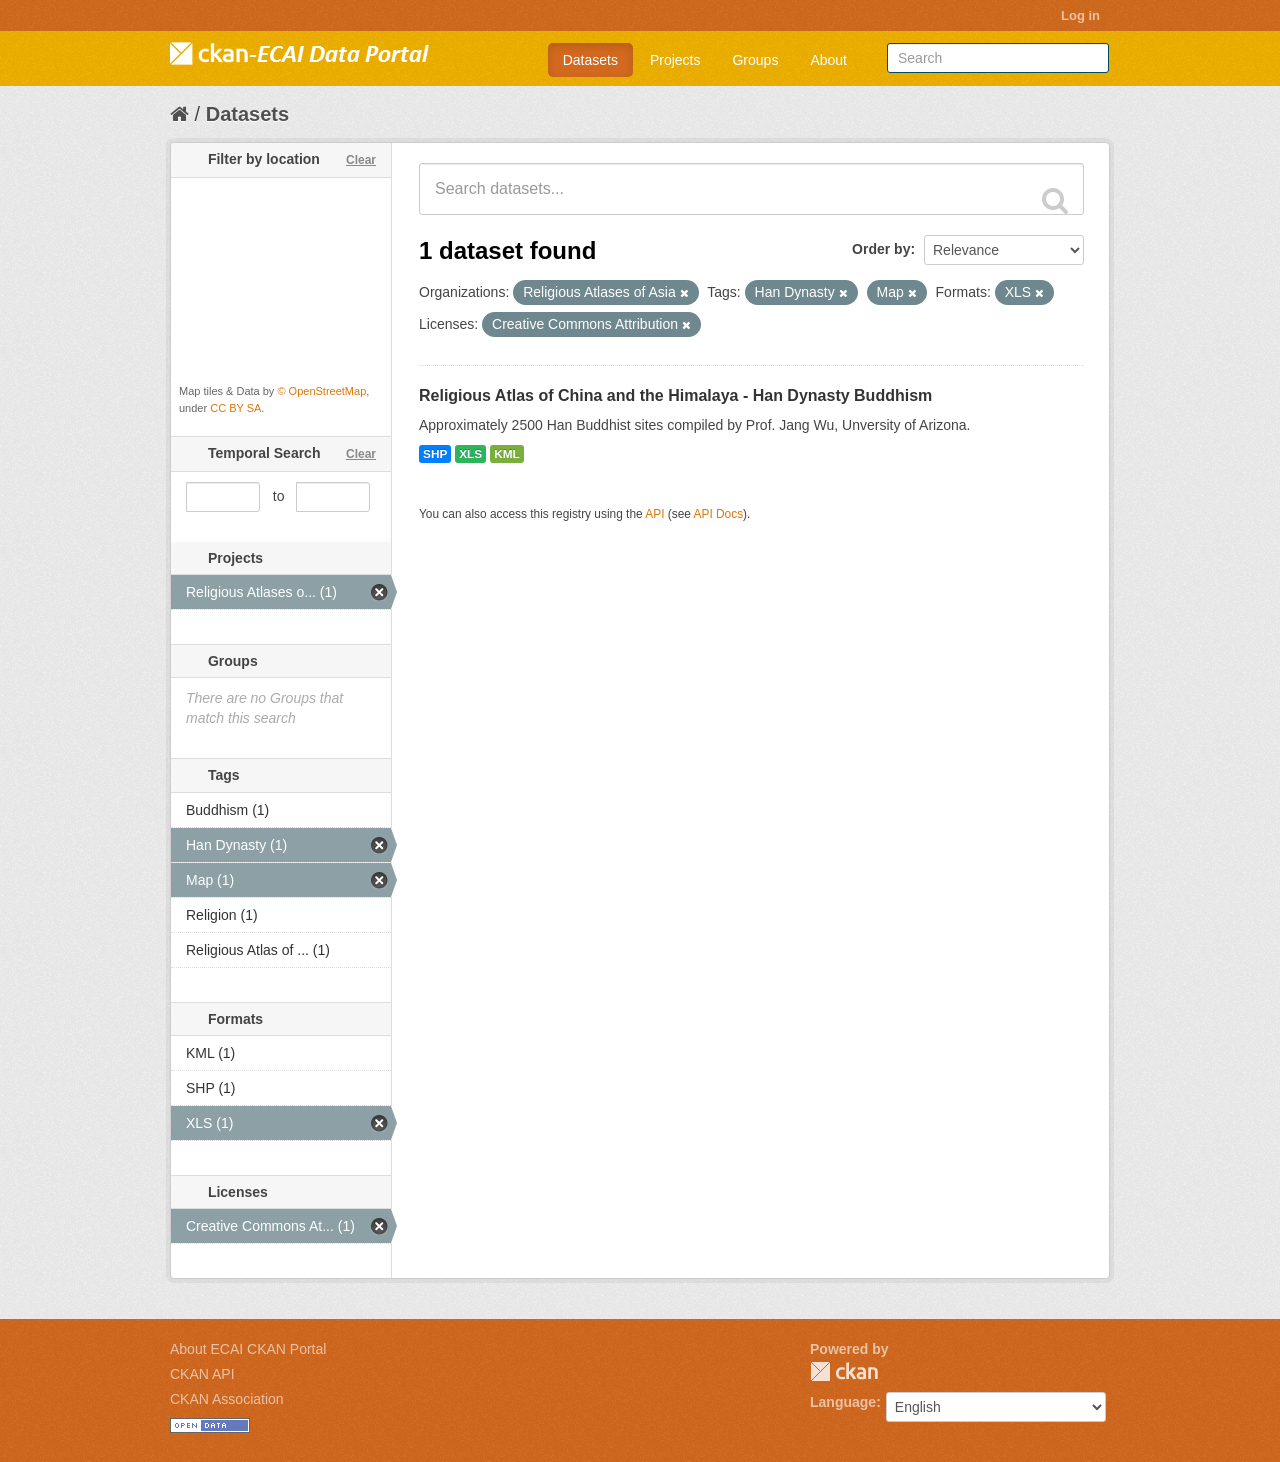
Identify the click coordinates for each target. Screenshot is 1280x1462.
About (828, 60)
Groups (755, 60)
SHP (435, 454)
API (654, 514)
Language (843, 1402)
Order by (881, 249)
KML (507, 454)
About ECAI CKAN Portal (248, 1349)
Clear (361, 160)
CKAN (844, 1371)
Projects (675, 60)
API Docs (719, 514)
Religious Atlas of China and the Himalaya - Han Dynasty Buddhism (675, 395)
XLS (470, 454)
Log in (1080, 15)
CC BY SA (235, 408)
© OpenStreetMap (321, 391)
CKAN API (202, 1374)
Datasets (590, 60)
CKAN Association (227, 1399)
